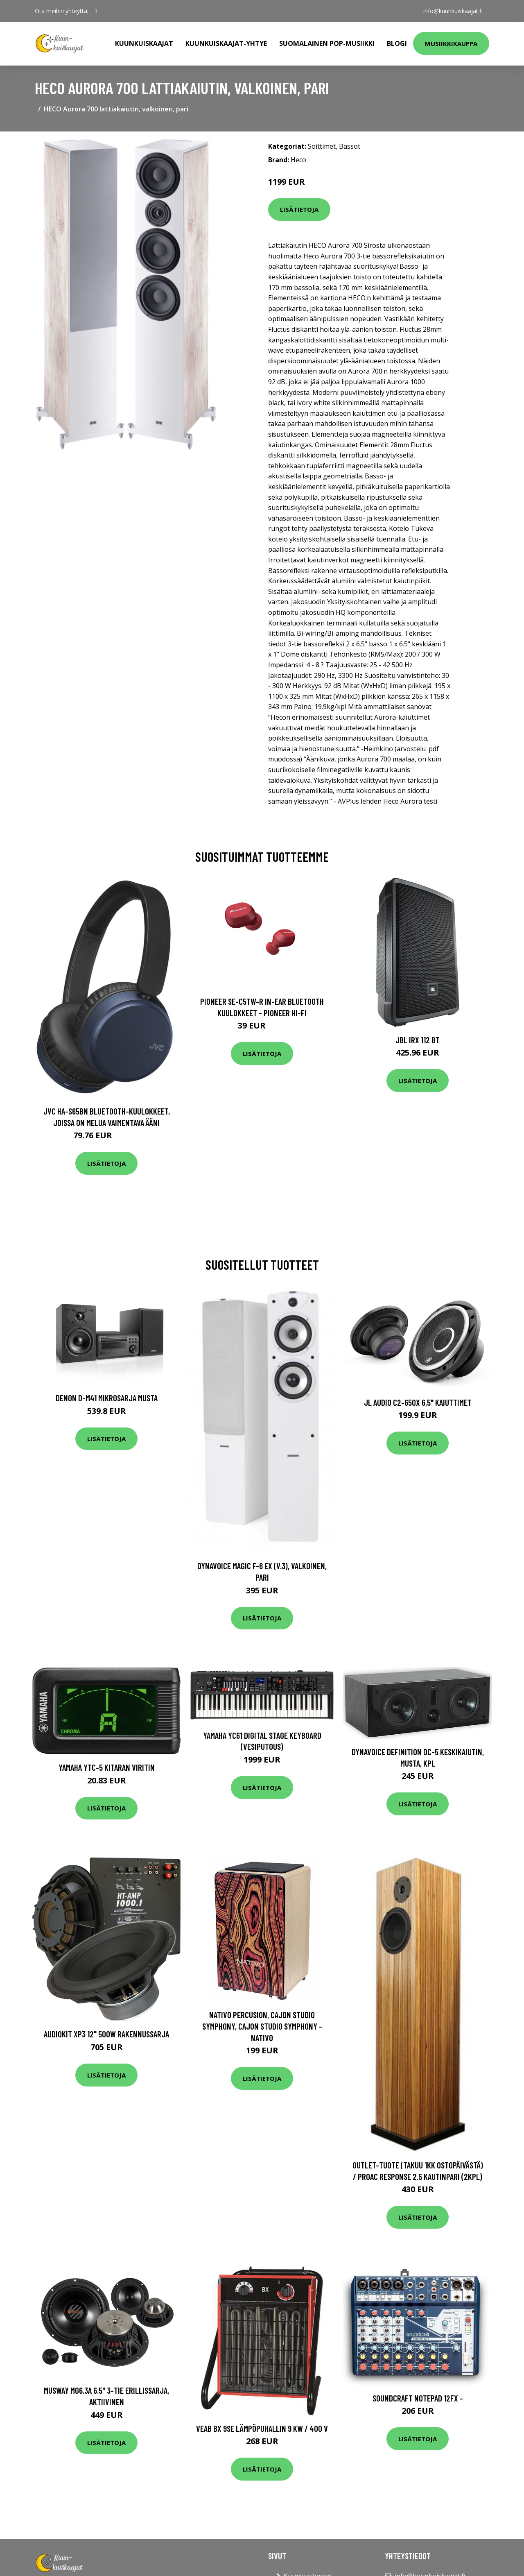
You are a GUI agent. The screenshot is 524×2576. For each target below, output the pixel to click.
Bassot (349, 146)
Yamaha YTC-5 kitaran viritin (107, 1767)
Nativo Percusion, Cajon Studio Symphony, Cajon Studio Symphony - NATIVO (262, 2026)
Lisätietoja (299, 209)
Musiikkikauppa (451, 43)
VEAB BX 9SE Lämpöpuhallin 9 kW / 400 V (262, 2428)
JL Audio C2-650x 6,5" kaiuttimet (418, 1402)
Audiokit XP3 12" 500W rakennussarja (106, 2034)
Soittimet (322, 146)
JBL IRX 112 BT (417, 1040)
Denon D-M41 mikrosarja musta (107, 1398)
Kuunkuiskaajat (144, 43)
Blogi (397, 43)
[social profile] (96, 11)
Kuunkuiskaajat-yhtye (226, 43)
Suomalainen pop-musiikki (327, 43)
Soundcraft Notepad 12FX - (418, 2398)
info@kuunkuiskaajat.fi (453, 11)
